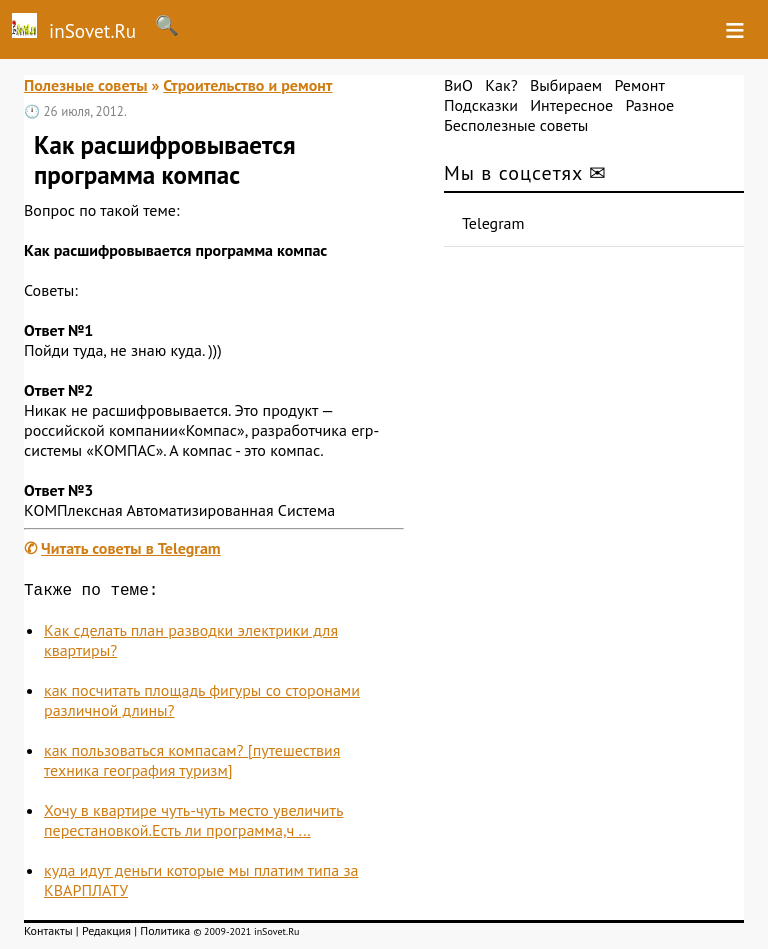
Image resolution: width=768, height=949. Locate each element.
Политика (165, 934)
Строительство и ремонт (247, 85)
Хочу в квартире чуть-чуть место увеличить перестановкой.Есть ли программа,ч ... (193, 824)
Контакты (48, 934)
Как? (501, 85)
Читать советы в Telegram (131, 548)
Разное (649, 105)
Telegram (493, 223)
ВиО (458, 85)
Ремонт (639, 85)
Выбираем (566, 85)
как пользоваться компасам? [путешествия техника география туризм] (192, 764)
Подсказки (481, 105)
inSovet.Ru (68, 28)
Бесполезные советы (516, 125)
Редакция (106, 934)
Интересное (571, 105)
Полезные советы (86, 85)
